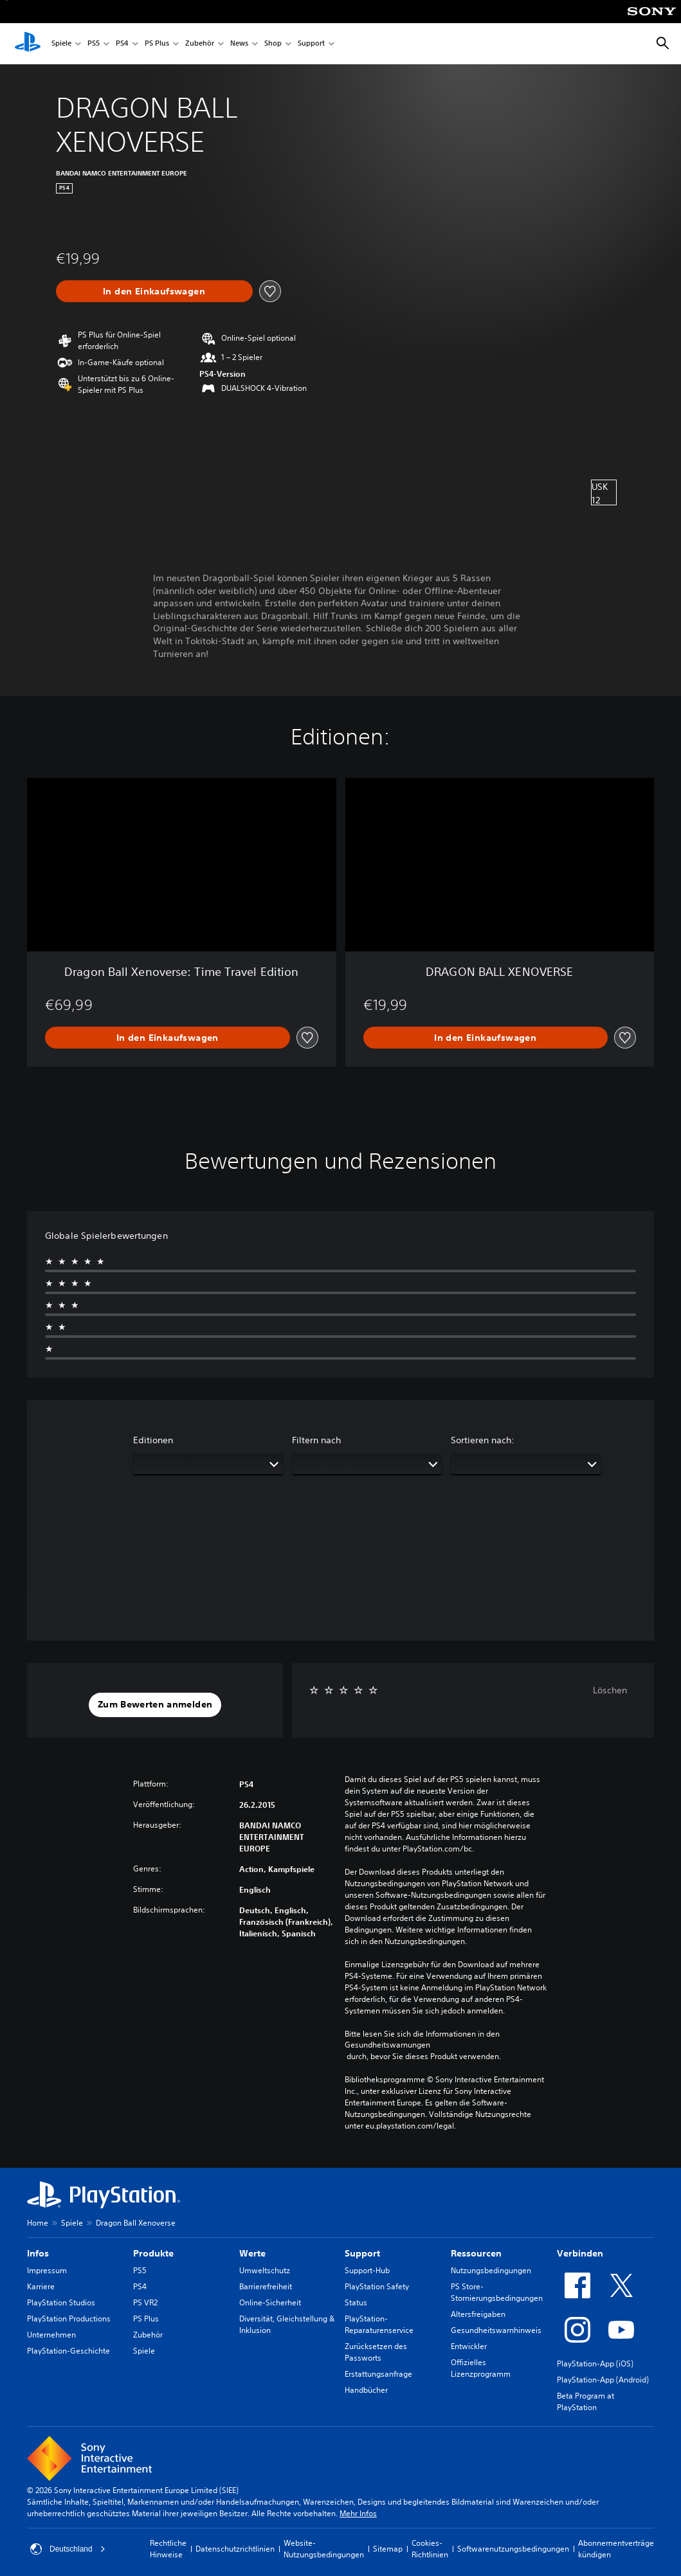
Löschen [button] (610, 1690)
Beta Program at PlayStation (585, 2401)
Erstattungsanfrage (378, 2373)
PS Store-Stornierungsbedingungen (497, 2292)
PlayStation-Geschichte (68, 2350)
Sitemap (388, 2548)
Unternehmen (51, 2334)
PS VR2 (145, 2302)
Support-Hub (367, 2270)
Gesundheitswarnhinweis (496, 2330)
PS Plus (157, 44)
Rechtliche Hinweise (168, 2548)
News (239, 44)
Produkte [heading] (153, 2253)
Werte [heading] (252, 2253)
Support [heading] (362, 2253)
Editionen (153, 1440)
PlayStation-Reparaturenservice (379, 2324)
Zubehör (199, 44)
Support (311, 44)
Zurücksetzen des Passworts (376, 2352)
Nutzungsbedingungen (491, 2270)
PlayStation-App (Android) (603, 2379)
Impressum (47, 2270)
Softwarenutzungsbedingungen (513, 2548)
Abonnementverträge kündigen (616, 2548)
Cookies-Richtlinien (430, 2548)
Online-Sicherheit (270, 2302)
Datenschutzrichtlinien (235, 2548)
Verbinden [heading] (580, 2253)
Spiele (61, 44)
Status (356, 2302)
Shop (273, 44)
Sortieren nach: (482, 1440)
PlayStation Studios (61, 2302)
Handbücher (366, 2389)
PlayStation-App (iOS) (595, 2363)
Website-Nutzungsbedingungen (324, 2548)
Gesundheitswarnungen (387, 2045)
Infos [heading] (38, 2253)
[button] (155, 1705)
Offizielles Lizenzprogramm (481, 2368)
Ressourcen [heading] (476, 2253)
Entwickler (469, 2346)
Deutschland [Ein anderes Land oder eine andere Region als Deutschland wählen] (68, 2549)
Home (37, 2222)
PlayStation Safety (377, 2286)
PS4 (122, 44)
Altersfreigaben (478, 2314)
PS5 (93, 44)
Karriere (41, 2286)
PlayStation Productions (69, 2318)
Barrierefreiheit (265, 2286)
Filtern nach (316, 1440)
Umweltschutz (264, 2270)
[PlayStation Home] (28, 43)
